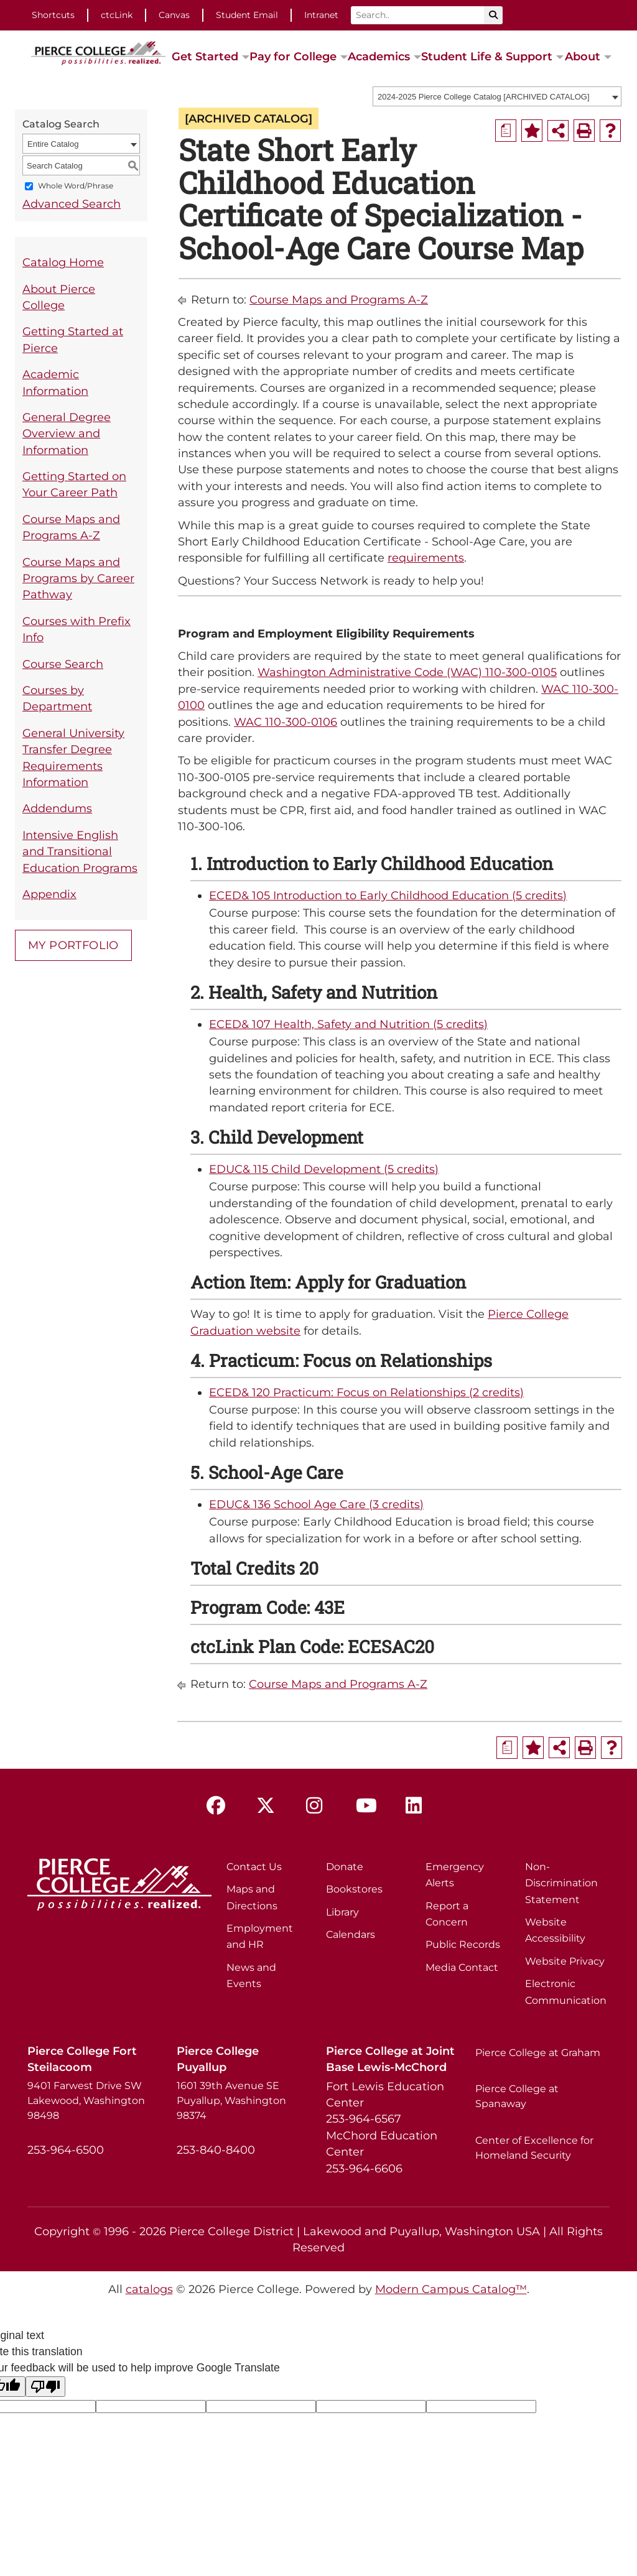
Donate (344, 1867)
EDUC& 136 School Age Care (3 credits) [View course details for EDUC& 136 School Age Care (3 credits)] (316, 1504)
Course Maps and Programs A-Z (71, 527)
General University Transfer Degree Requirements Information (73, 757)
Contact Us (254, 1867)
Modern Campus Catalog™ (451, 2289)
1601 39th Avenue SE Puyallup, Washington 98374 (231, 2100)
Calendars (350, 1934)
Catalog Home (63, 262)
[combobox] (497, 96)
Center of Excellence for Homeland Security (534, 2147)
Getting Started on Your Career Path (74, 484)
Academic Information (55, 382)
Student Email (247, 15)
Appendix (49, 894)
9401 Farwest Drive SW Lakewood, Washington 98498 (86, 2100)
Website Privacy (565, 1961)
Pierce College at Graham (537, 2053)
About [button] (582, 56)
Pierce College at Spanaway (517, 2096)
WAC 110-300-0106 (285, 721)
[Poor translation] (45, 2386)
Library (342, 1912)
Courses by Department (57, 698)
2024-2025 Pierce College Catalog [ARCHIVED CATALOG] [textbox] (484, 96)
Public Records (462, 1944)
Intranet (321, 15)
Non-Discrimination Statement (561, 1883)
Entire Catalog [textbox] (52, 144)
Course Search (62, 663)
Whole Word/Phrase (75, 186)
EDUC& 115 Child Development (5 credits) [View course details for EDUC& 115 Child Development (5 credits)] (324, 1168)
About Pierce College (58, 297)
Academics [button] (379, 56)
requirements (426, 557)
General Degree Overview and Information (66, 433)
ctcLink (117, 15)
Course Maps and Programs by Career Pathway (78, 578)
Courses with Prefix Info (76, 629)
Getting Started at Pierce (72, 339)
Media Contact (461, 1967)
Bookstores (354, 1889)
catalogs (149, 2289)
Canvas (174, 15)
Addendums (57, 808)
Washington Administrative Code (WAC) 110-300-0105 (407, 672)
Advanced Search (71, 203)
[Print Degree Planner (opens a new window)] (505, 130)
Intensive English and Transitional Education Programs (79, 851)
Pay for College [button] (293, 56)
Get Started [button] (205, 56)
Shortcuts (53, 15)
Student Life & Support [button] (486, 56)
